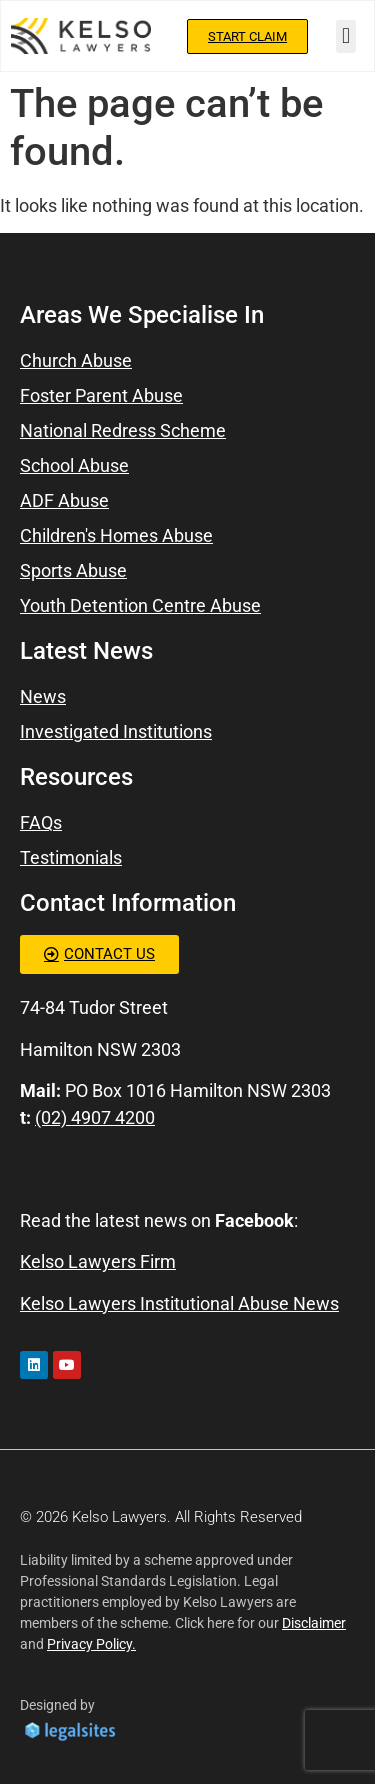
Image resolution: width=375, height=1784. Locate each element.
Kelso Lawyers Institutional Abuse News (179, 1303)
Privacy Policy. (91, 1644)
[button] (345, 36)
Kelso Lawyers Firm (98, 1261)
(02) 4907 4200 (95, 1117)
